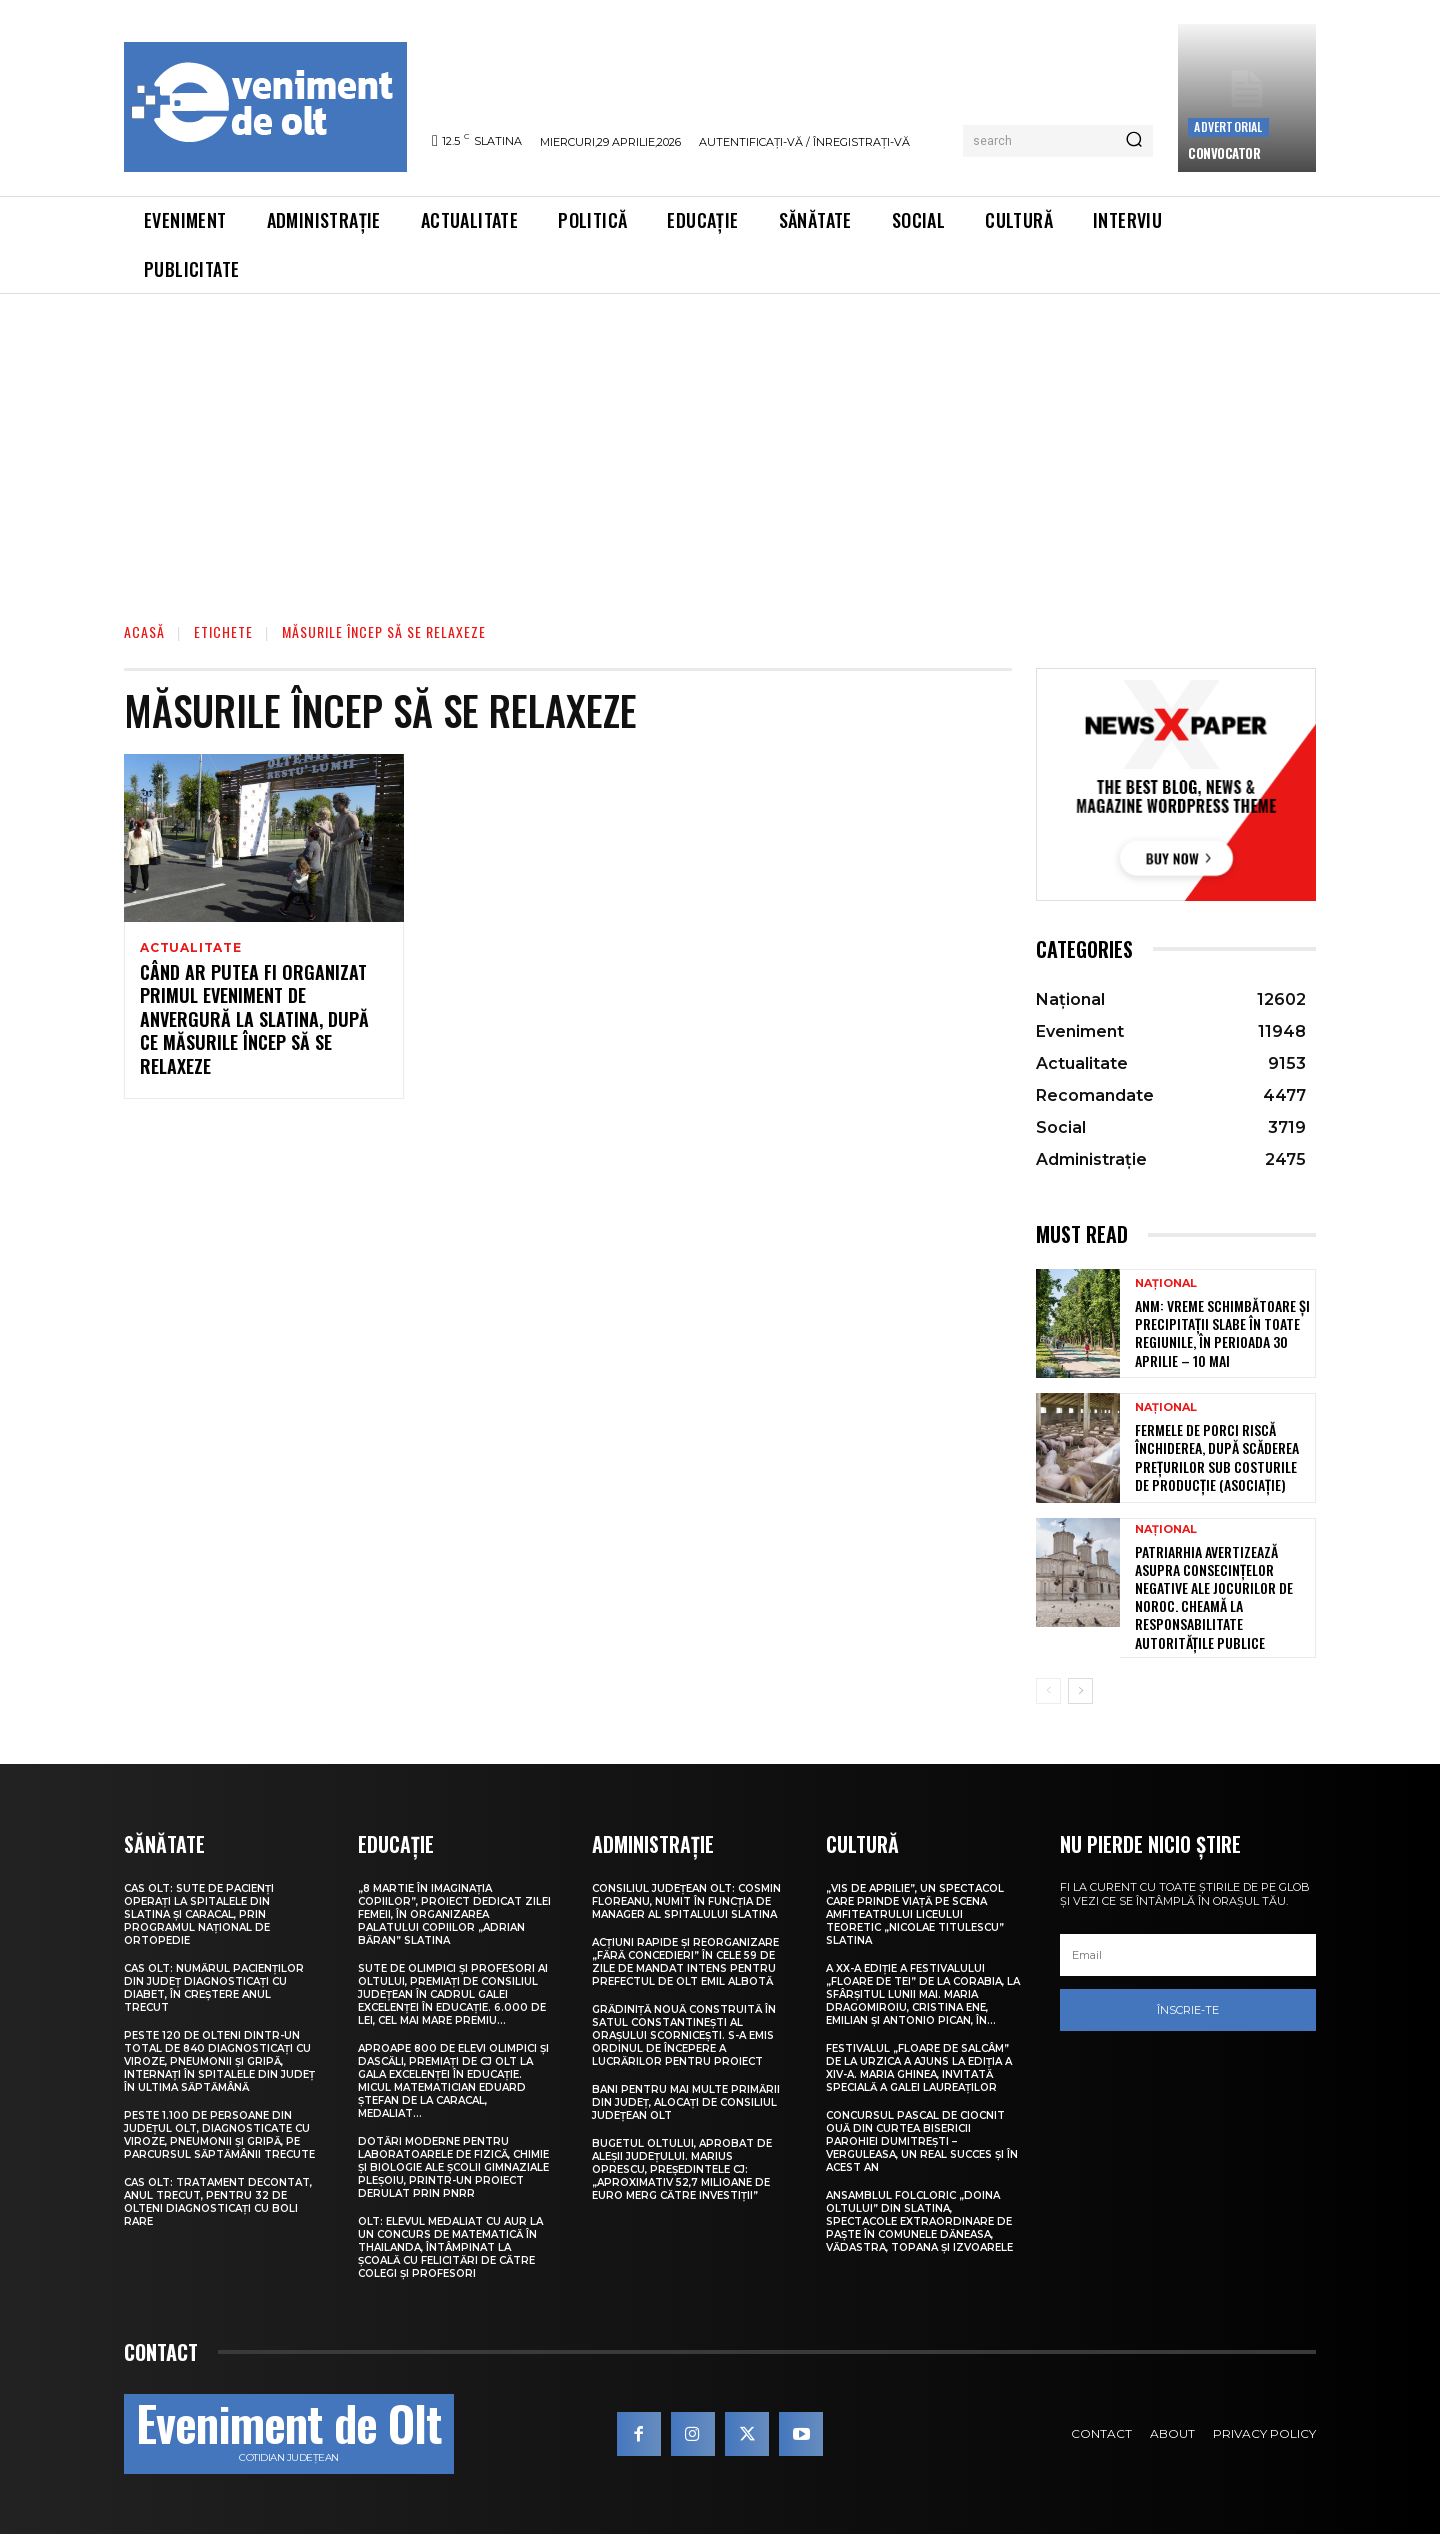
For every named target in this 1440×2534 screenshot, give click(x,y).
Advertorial (1228, 126)
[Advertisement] (720, 444)
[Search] (1134, 141)
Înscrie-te (1188, 2010)
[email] (1188, 1955)
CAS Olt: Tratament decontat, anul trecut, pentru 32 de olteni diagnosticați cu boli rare (218, 2202)
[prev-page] (1048, 1691)
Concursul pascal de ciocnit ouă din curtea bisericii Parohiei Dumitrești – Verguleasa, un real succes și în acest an (922, 2141)
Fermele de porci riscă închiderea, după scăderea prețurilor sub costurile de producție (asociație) (1217, 1457)
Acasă (144, 631)
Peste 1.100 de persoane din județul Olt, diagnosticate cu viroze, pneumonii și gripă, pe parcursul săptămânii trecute (219, 2135)
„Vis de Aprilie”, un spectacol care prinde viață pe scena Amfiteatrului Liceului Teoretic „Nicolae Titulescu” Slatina (915, 1914)
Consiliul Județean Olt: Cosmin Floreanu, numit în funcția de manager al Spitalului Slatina (686, 1901)
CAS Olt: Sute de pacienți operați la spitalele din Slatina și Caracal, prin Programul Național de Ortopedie (199, 1914)
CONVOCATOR (1224, 153)
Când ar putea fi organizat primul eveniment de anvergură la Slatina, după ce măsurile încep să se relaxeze (254, 1022)
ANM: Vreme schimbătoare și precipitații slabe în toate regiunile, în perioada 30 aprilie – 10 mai (1222, 1333)
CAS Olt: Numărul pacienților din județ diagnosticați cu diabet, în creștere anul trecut (214, 1988)
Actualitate (191, 948)
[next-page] (1080, 1691)
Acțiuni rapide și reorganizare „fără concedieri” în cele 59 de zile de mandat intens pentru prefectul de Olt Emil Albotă (685, 1962)
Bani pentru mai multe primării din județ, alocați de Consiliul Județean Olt (686, 2102)
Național (1166, 1283)
